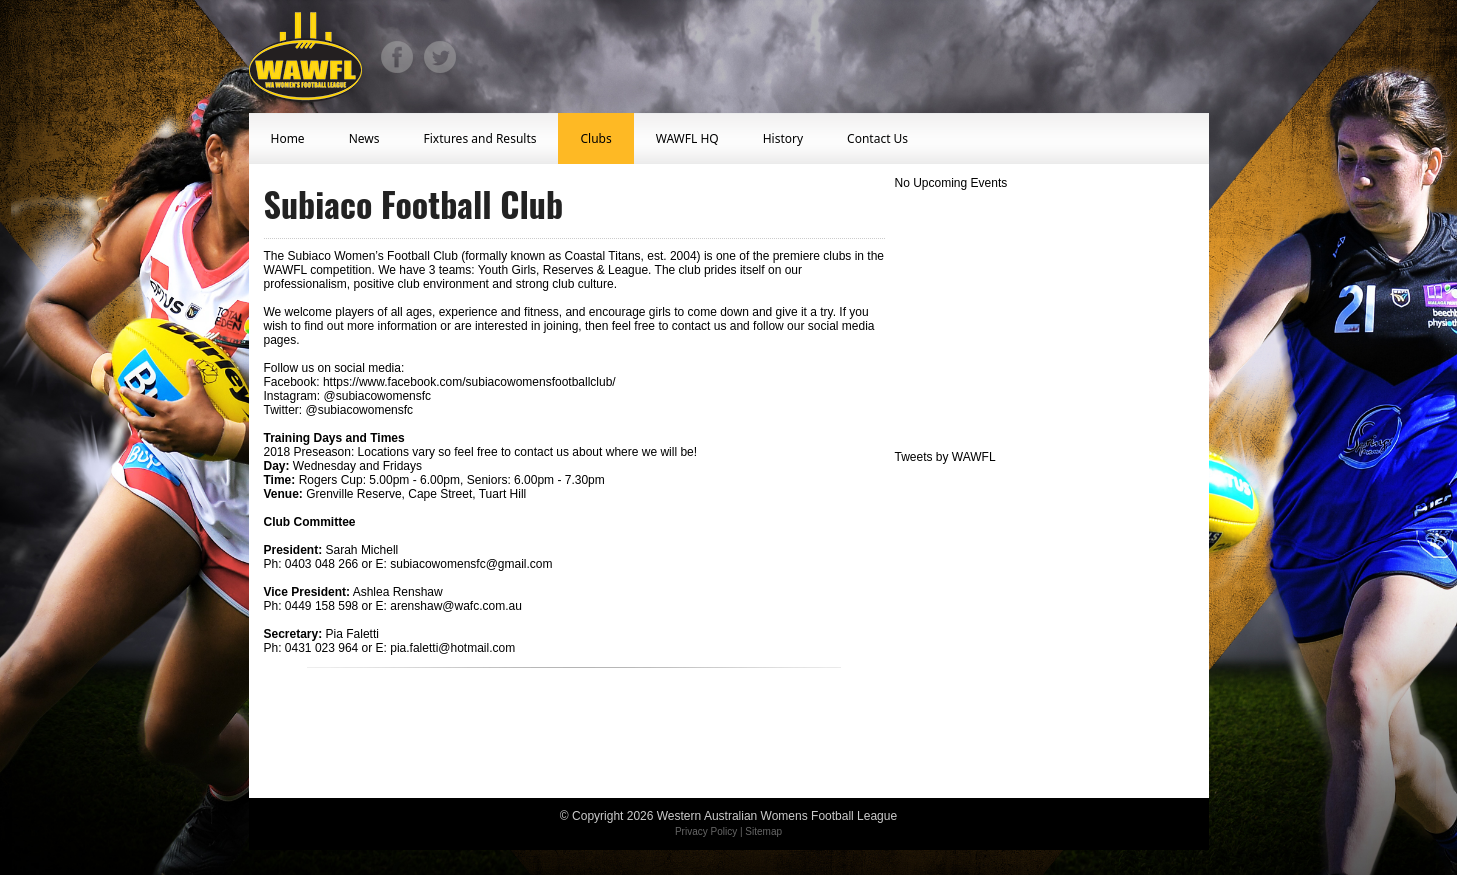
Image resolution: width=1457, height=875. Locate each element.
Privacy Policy (706, 831)
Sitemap (763, 831)
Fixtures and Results (479, 138)
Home (288, 138)
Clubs (595, 138)
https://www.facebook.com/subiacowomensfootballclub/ (469, 382)
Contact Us (877, 138)
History (783, 138)
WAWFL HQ (687, 138)
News (364, 138)
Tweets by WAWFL (945, 457)
